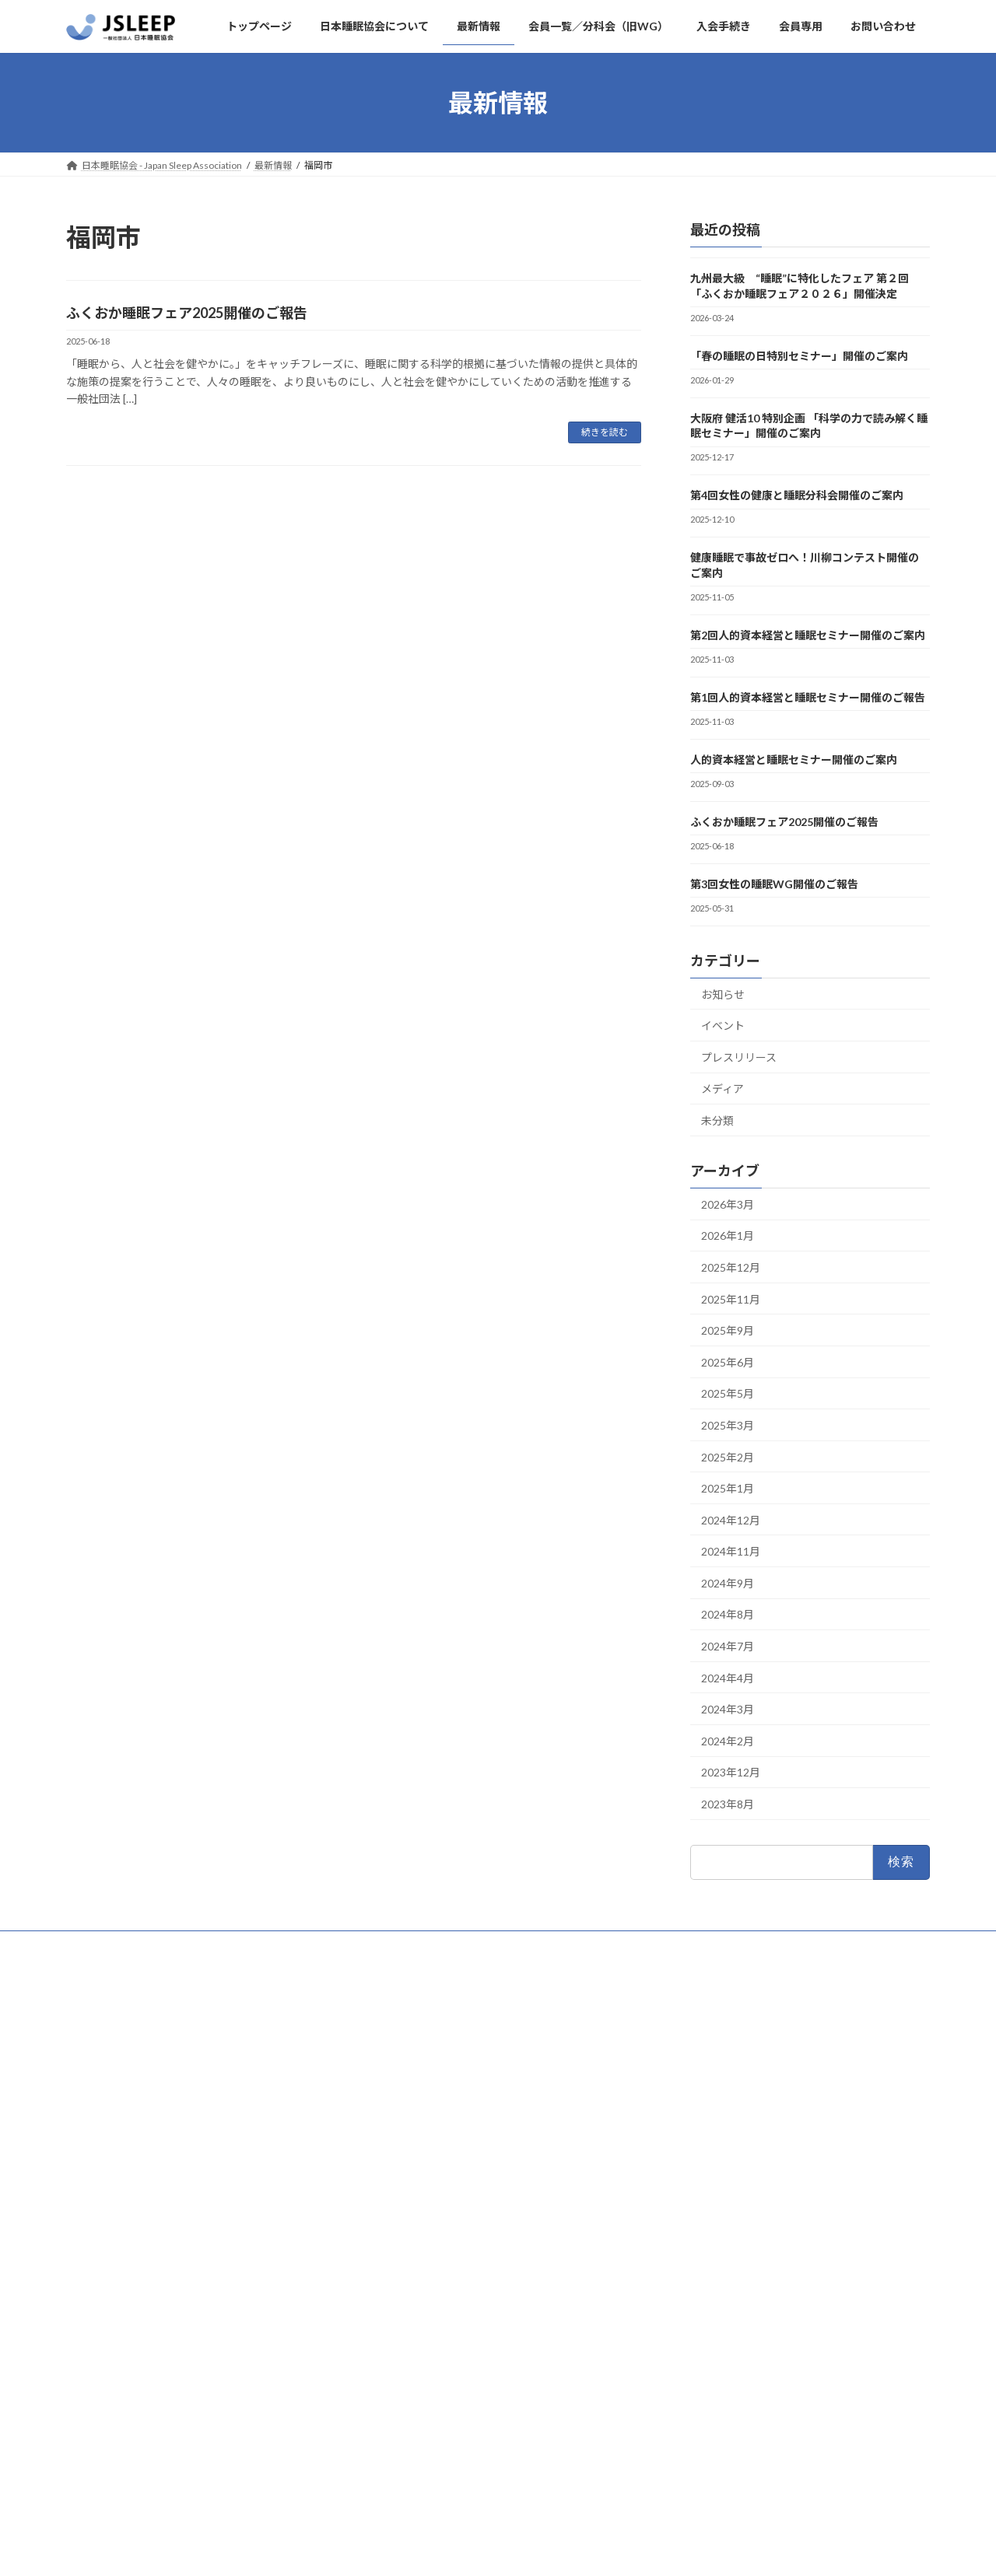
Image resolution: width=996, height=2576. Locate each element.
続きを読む (604, 432)
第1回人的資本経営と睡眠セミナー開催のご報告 (807, 697)
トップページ (109, 1945)
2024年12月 (730, 1520)
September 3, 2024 (174, 2358)
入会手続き (314, 1945)
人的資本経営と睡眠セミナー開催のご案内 (793, 759)
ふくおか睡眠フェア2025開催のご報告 (186, 312)
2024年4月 (727, 1678)
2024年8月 (727, 1615)
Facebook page (202, 2497)
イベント (723, 1026)
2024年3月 (727, 1710)
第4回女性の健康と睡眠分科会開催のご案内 (796, 495)
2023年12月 (730, 1773)
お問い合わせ (396, 1945)
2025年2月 (727, 1457)
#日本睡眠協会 (122, 2312)
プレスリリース (739, 1057)
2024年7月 (727, 1646)
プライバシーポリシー (501, 1945)
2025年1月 (727, 1488)
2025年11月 (730, 1299)
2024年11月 (730, 1552)
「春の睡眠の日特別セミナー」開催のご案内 (799, 355)
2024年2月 (727, 1741)
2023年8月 (727, 1804)
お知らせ (723, 994)
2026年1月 (727, 1236)
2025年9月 (727, 1330)
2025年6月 (727, 1362)
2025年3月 (727, 1425)
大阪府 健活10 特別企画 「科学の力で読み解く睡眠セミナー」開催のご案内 (809, 425)
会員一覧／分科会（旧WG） (705, 1945)
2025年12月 (730, 1267)
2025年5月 (727, 1394)
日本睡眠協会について (214, 1945)
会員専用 (596, 1945)
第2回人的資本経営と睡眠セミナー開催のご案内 (807, 635)
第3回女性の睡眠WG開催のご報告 (774, 884)
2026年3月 (727, 1204)
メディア (722, 1089)
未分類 (717, 1120)
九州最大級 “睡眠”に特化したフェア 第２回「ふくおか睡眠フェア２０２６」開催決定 (799, 285)
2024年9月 (727, 1583)
